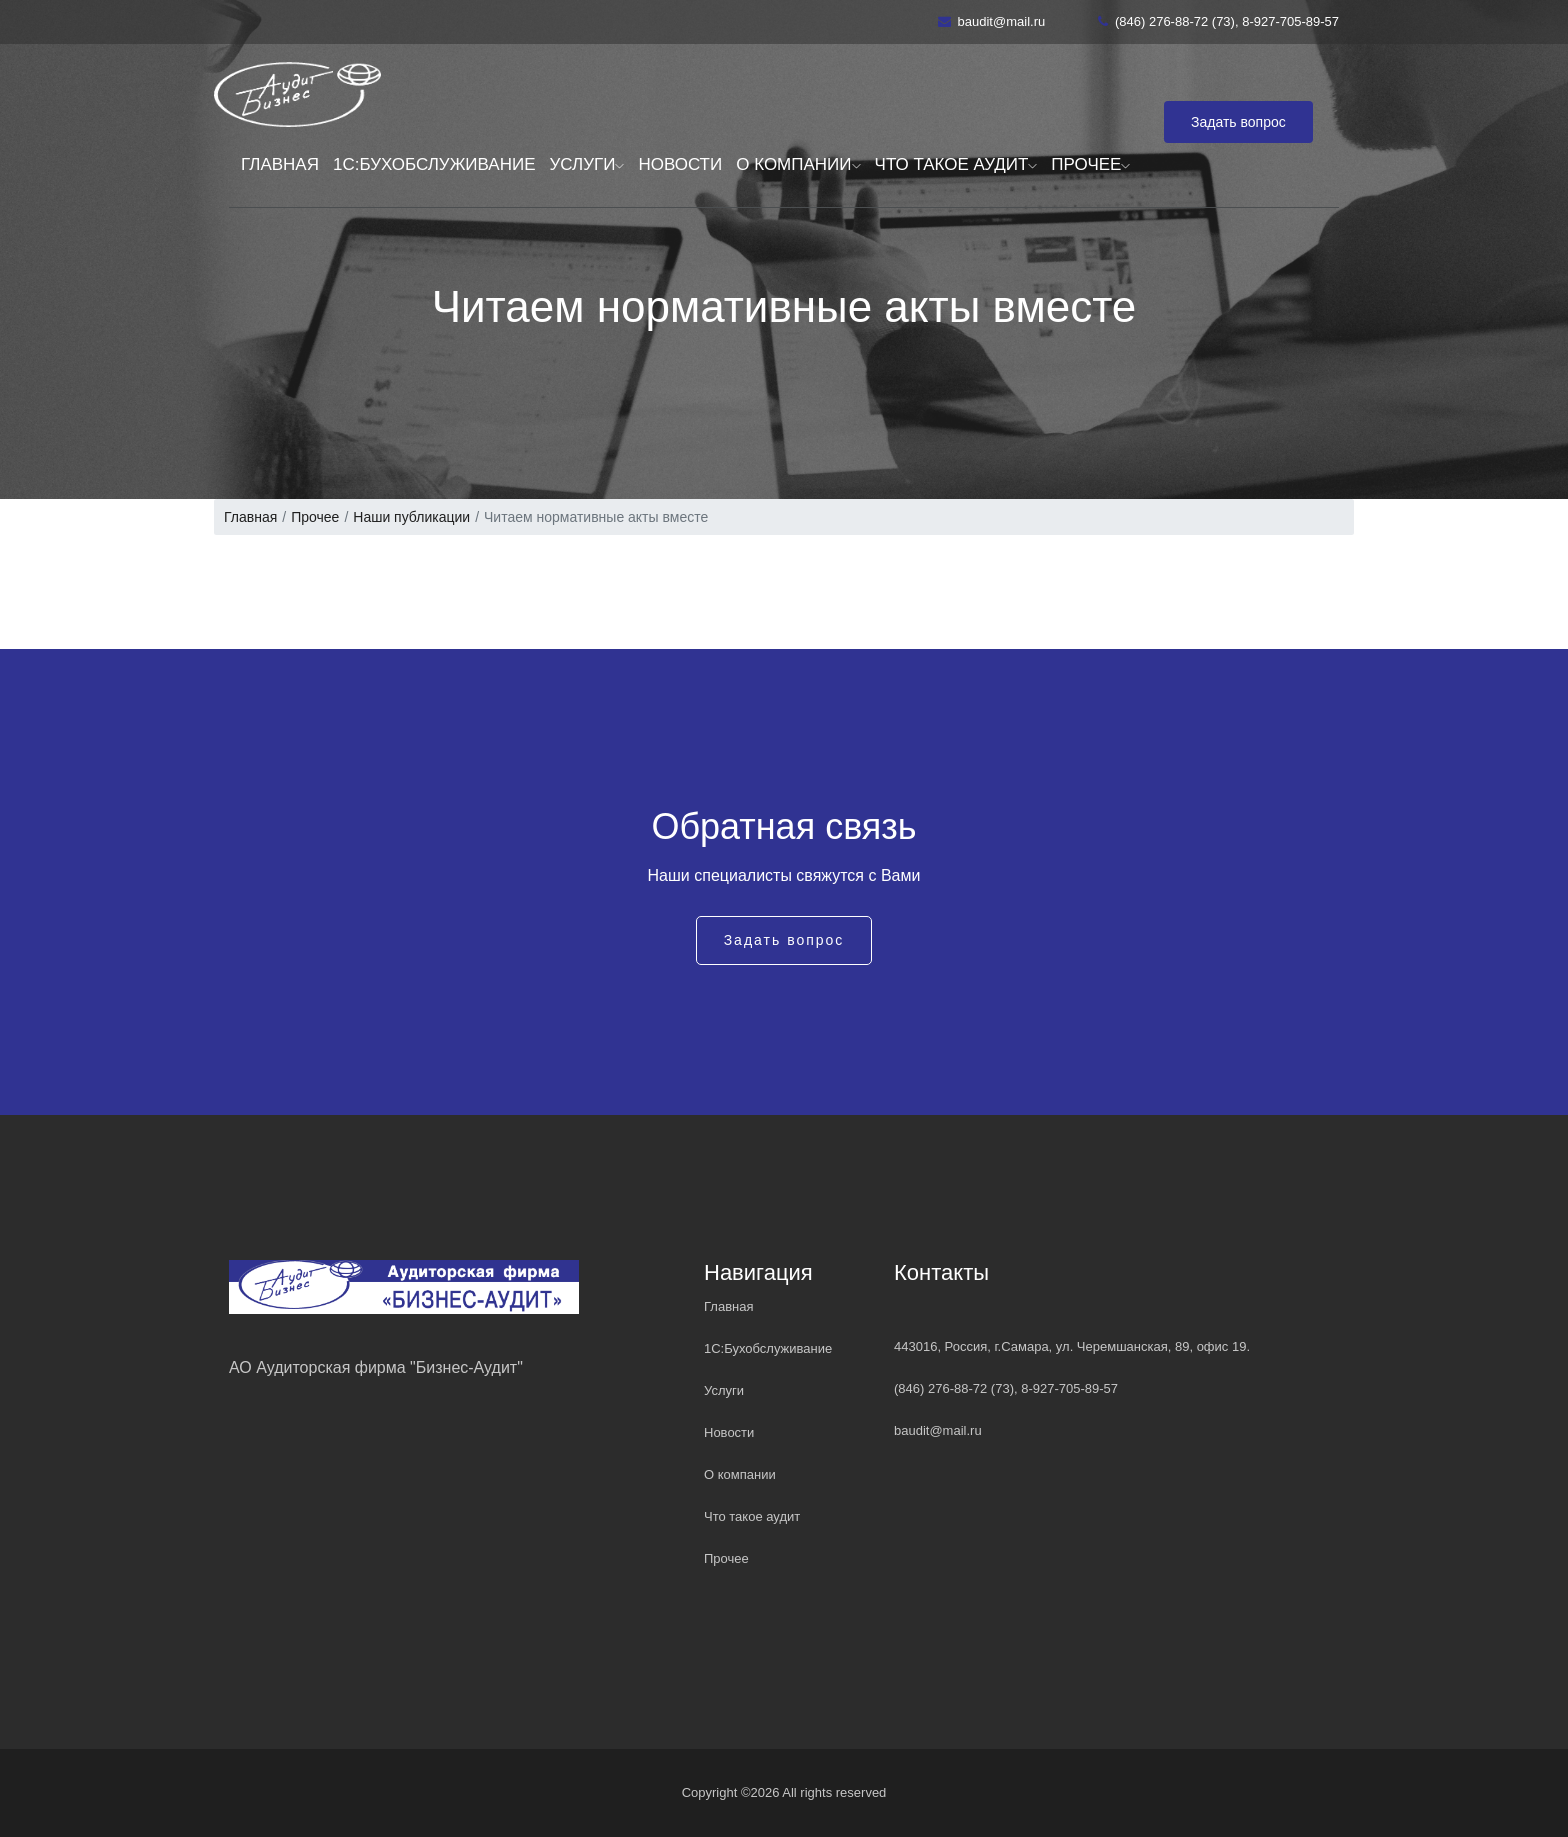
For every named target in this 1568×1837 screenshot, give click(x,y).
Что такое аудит (956, 164)
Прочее (1090, 164)
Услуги (587, 164)
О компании (798, 164)
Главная (280, 164)
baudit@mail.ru (992, 21)
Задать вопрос (1238, 122)
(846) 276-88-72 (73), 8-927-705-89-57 (1218, 21)
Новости (680, 164)
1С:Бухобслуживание (434, 164)
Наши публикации (411, 517)
